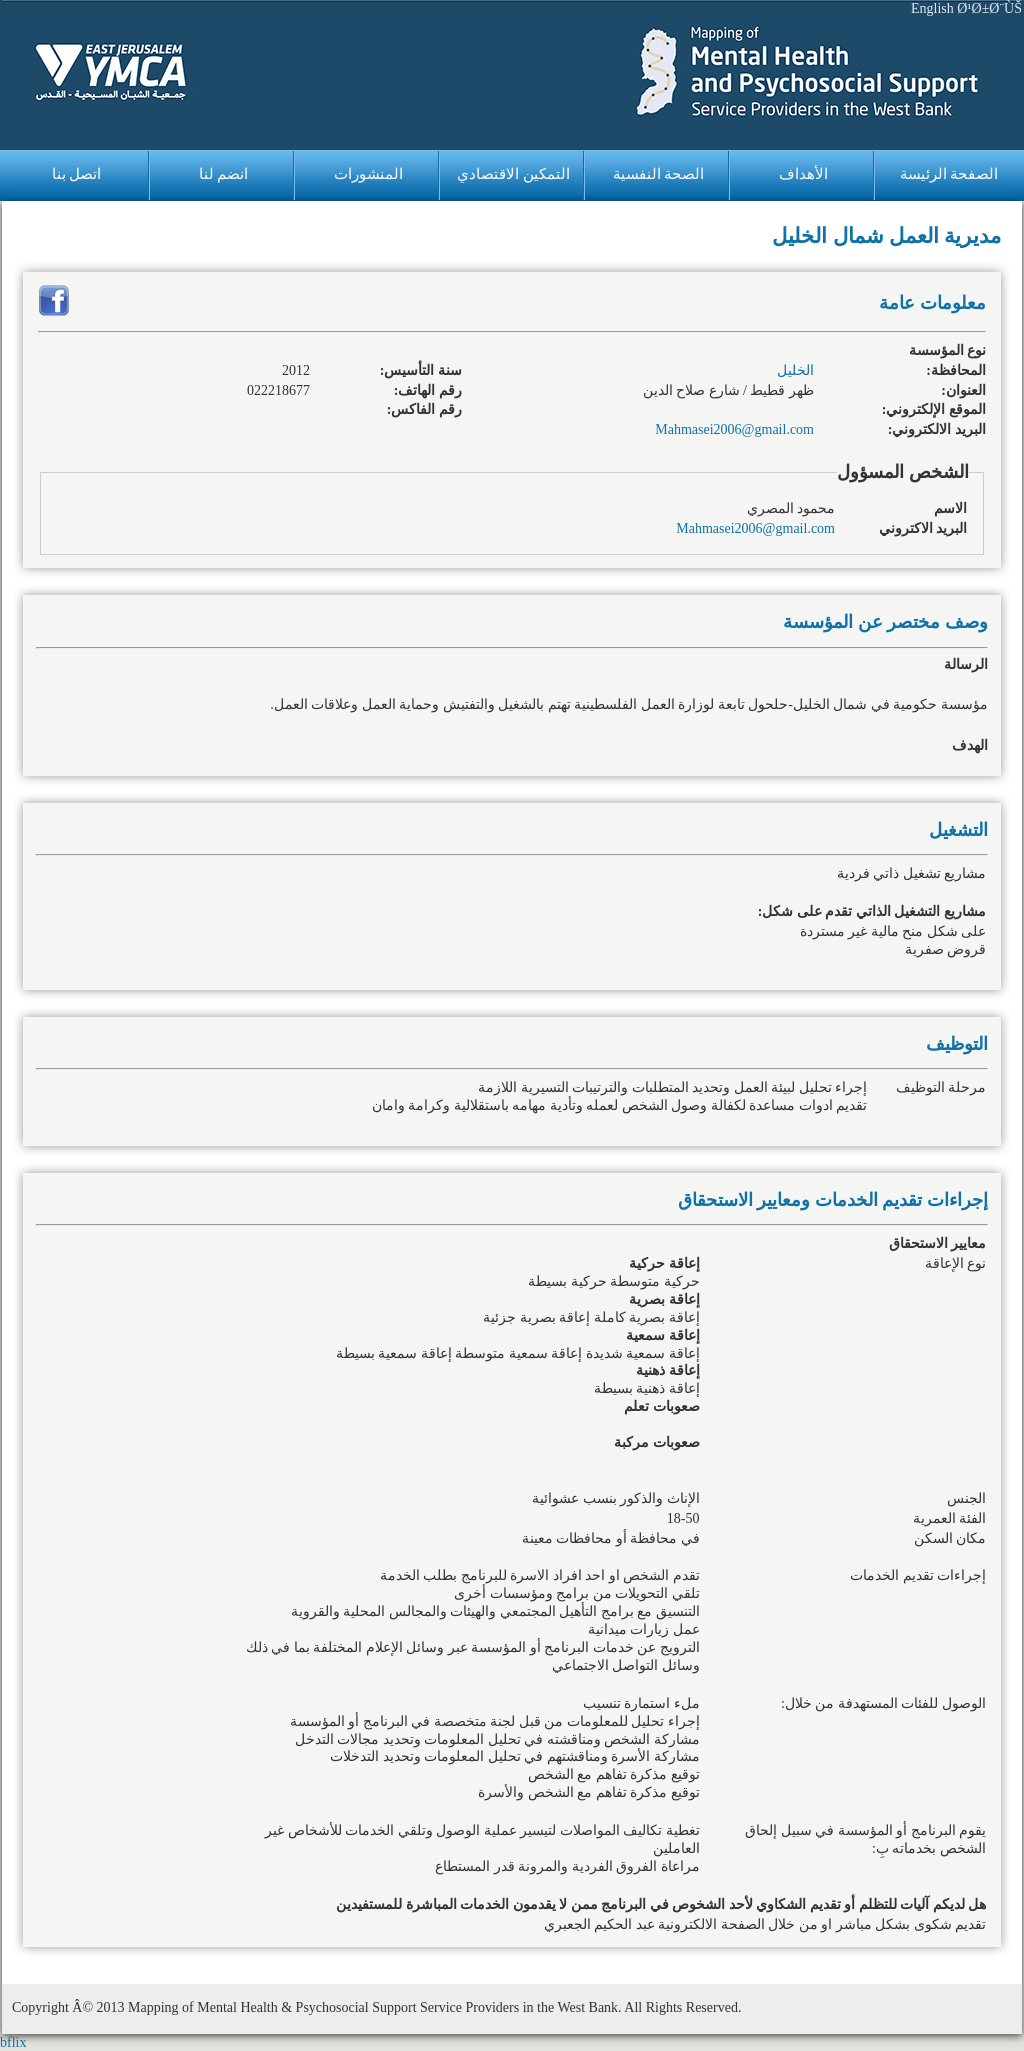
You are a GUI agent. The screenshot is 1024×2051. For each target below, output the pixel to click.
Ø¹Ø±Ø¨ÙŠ (989, 8)
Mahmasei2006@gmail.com (734, 429)
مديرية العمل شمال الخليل (886, 236)
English (932, 8)
